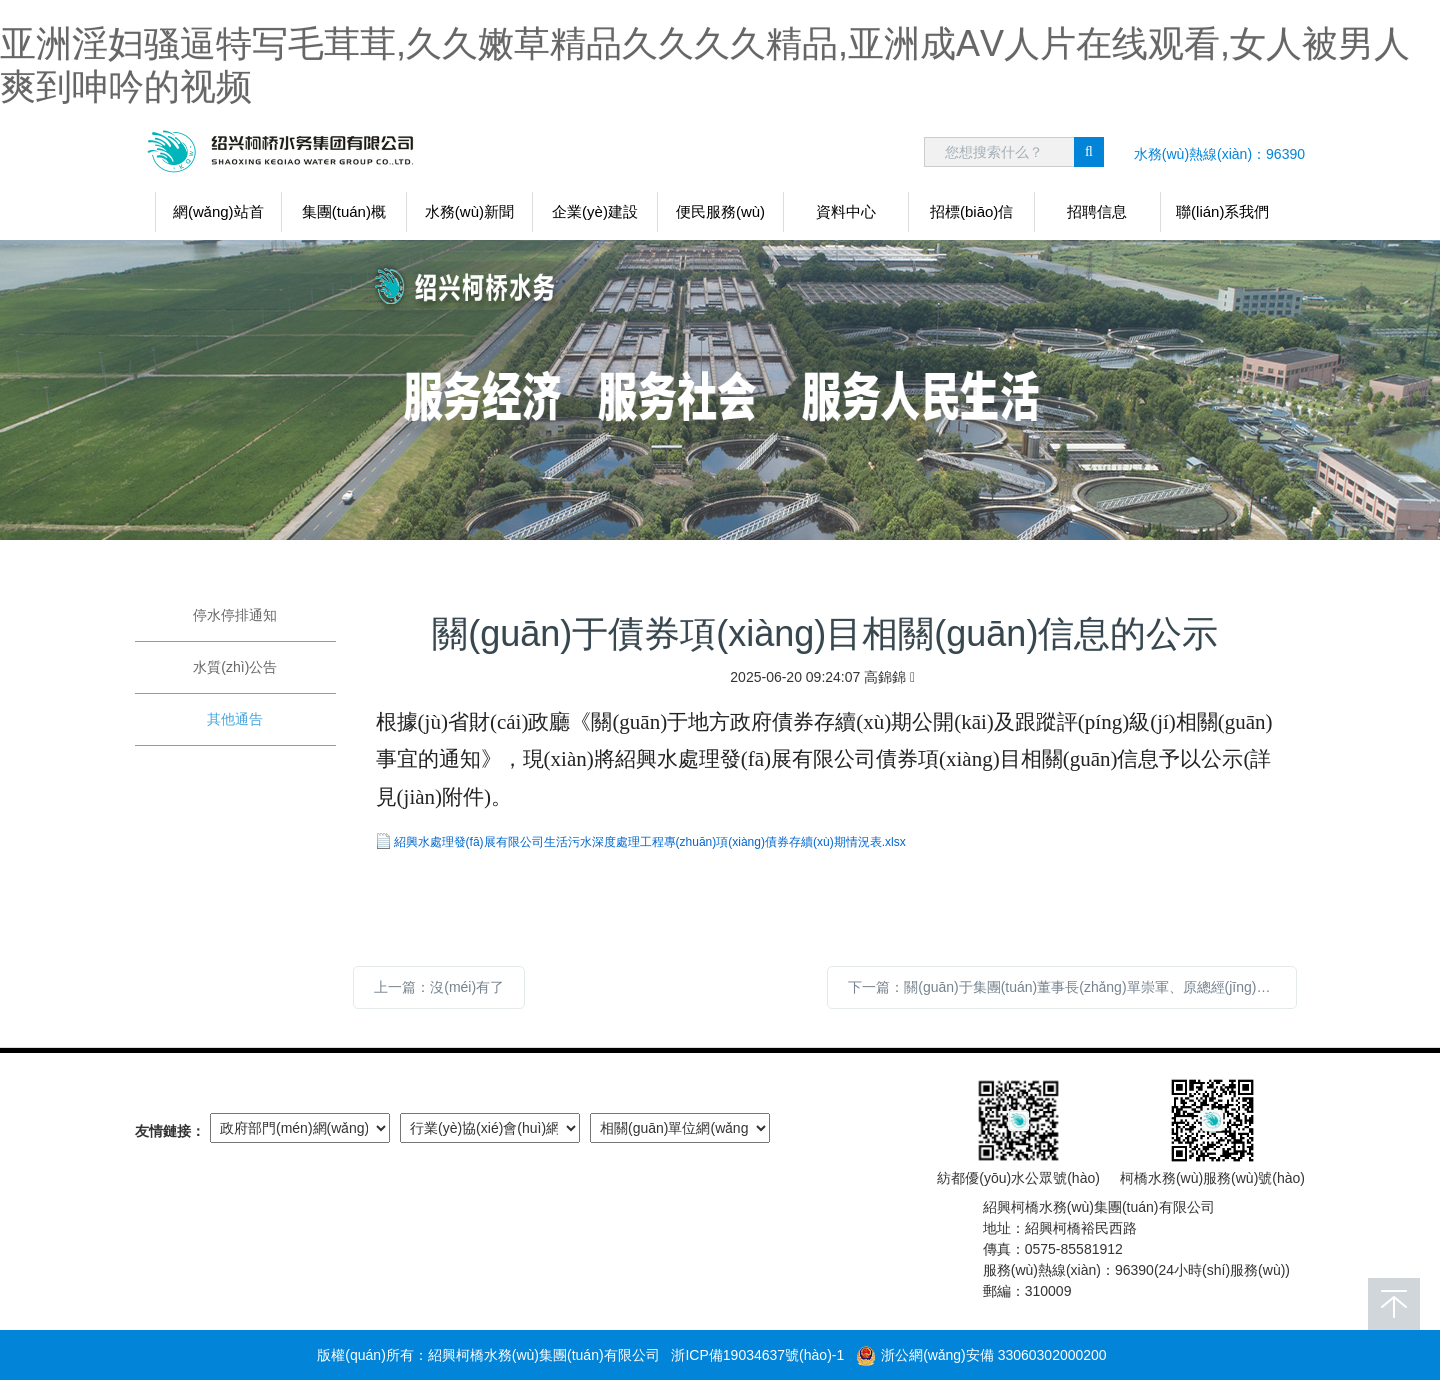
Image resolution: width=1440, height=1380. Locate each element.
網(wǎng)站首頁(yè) (218, 217)
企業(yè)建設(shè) (595, 217)
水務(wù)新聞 (469, 211)
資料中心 (846, 211)
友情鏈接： (170, 1131)
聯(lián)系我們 (1222, 211)
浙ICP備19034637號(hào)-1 (757, 1355)
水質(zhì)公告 (235, 667)
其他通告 (235, 719)
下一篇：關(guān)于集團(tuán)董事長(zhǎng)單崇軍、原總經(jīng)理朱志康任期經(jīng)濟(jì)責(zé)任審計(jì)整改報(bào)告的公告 (1072, 987)
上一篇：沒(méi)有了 (439, 987)
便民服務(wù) (720, 211)
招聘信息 (1097, 211)
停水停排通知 (235, 615)
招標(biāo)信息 (971, 217)
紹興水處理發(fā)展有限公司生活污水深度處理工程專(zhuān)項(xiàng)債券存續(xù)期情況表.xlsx (650, 842)
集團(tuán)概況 (344, 217)
